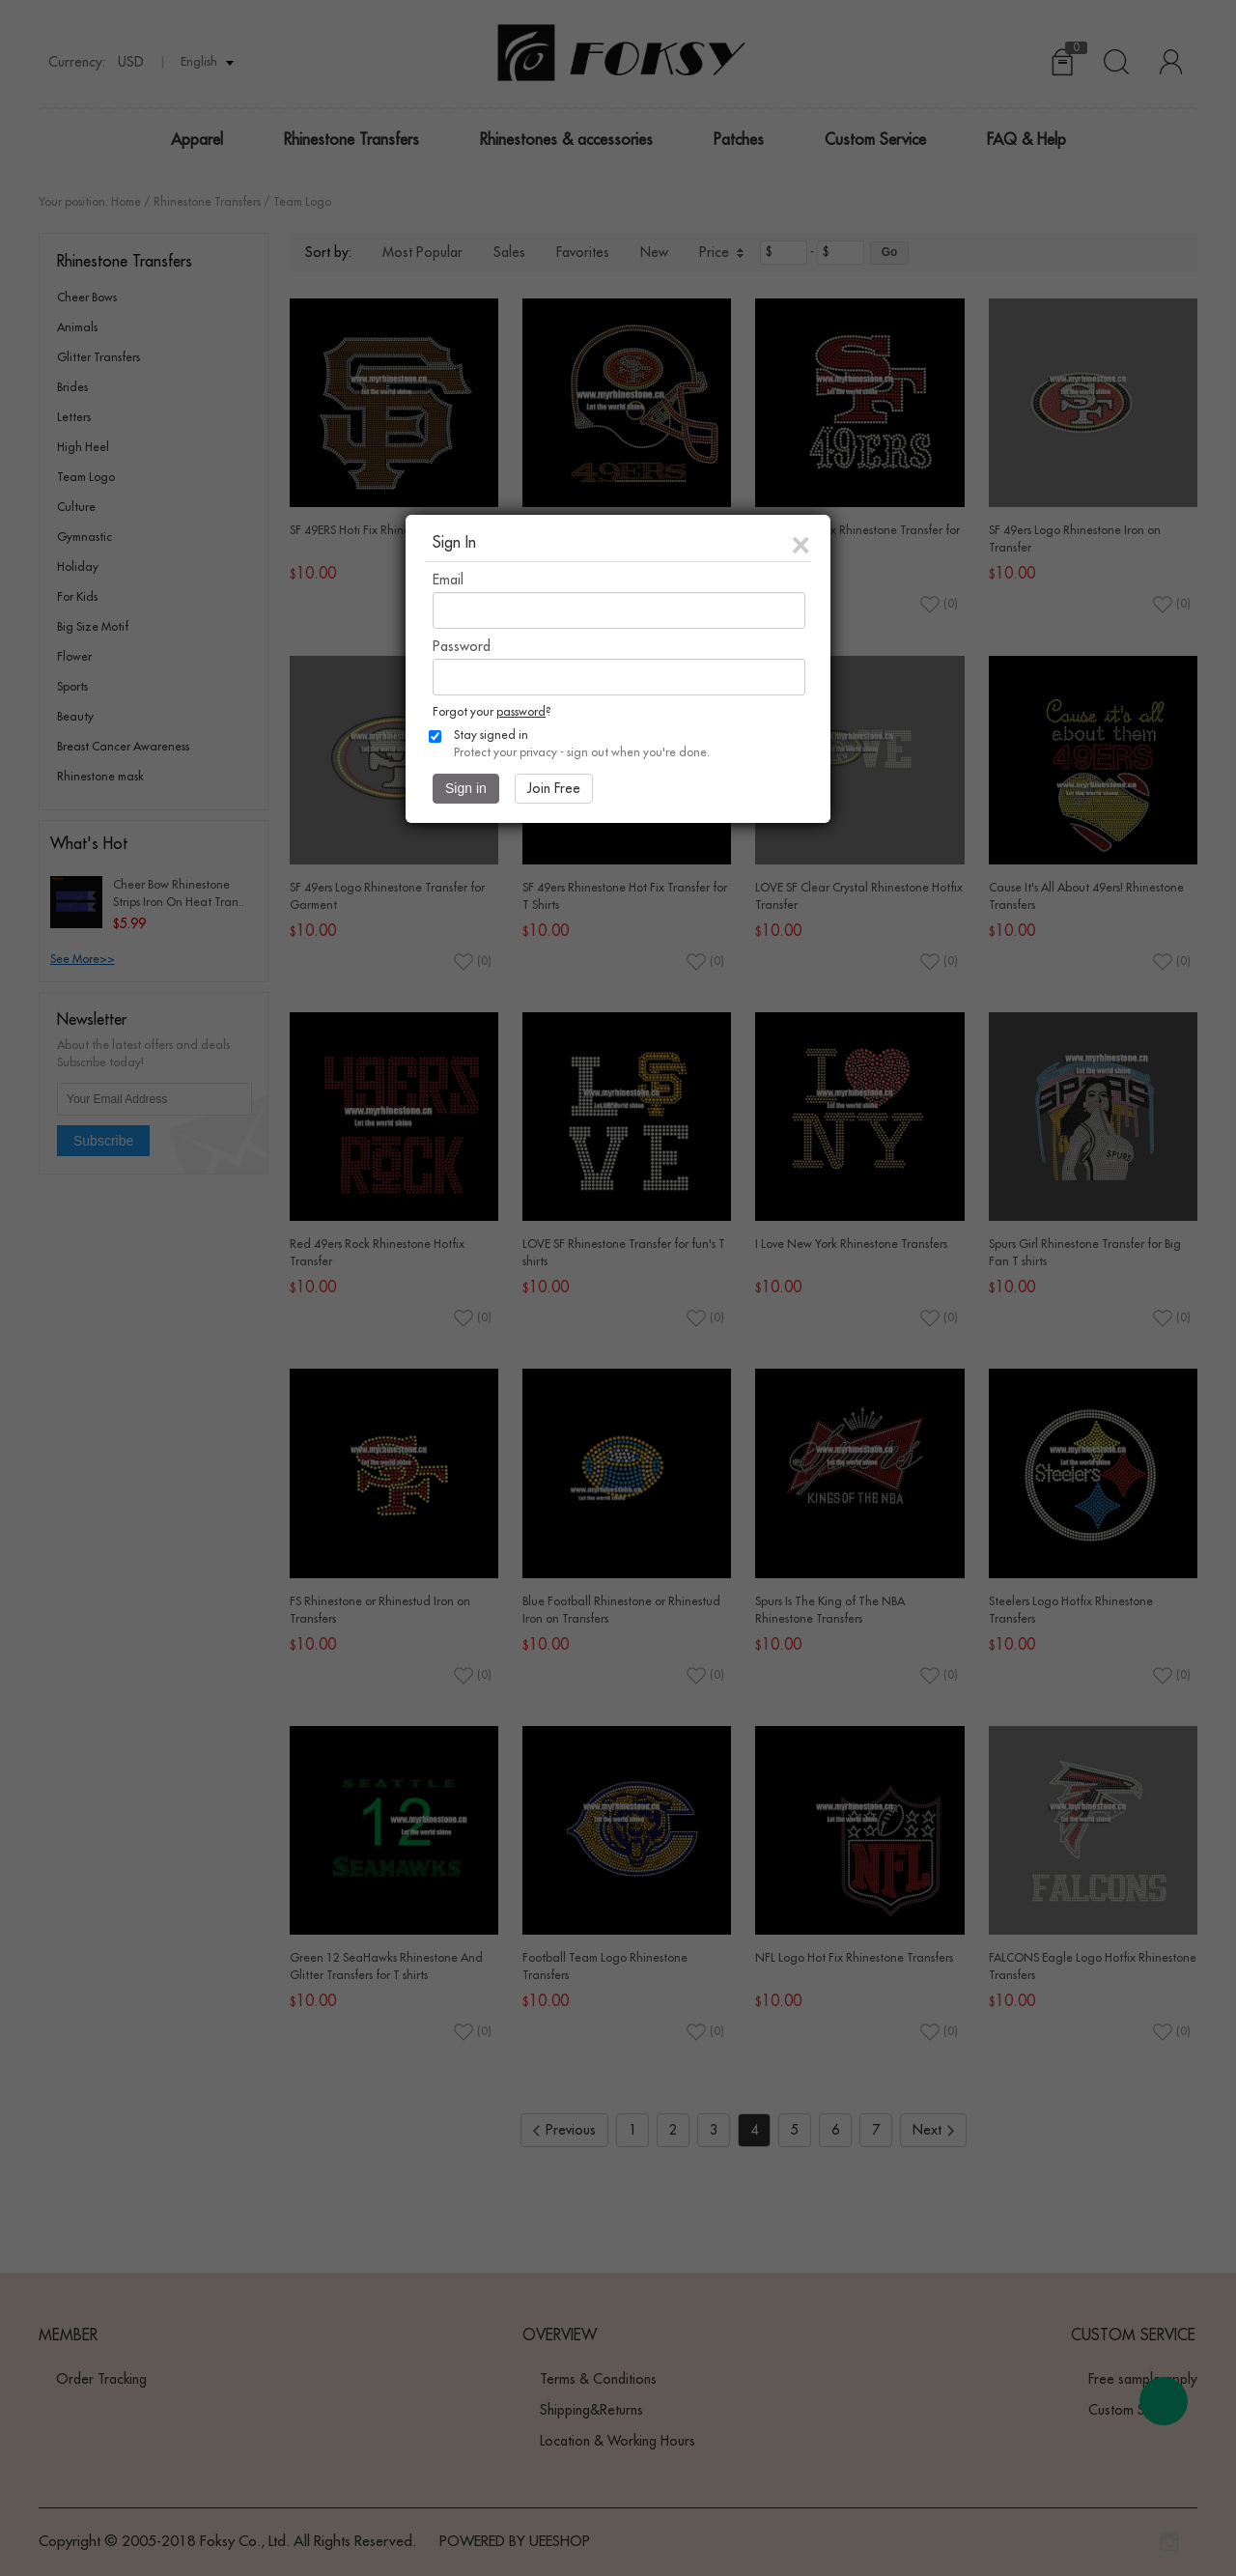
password (521, 712)
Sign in (466, 788)
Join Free (553, 788)
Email (448, 579)
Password (462, 646)
